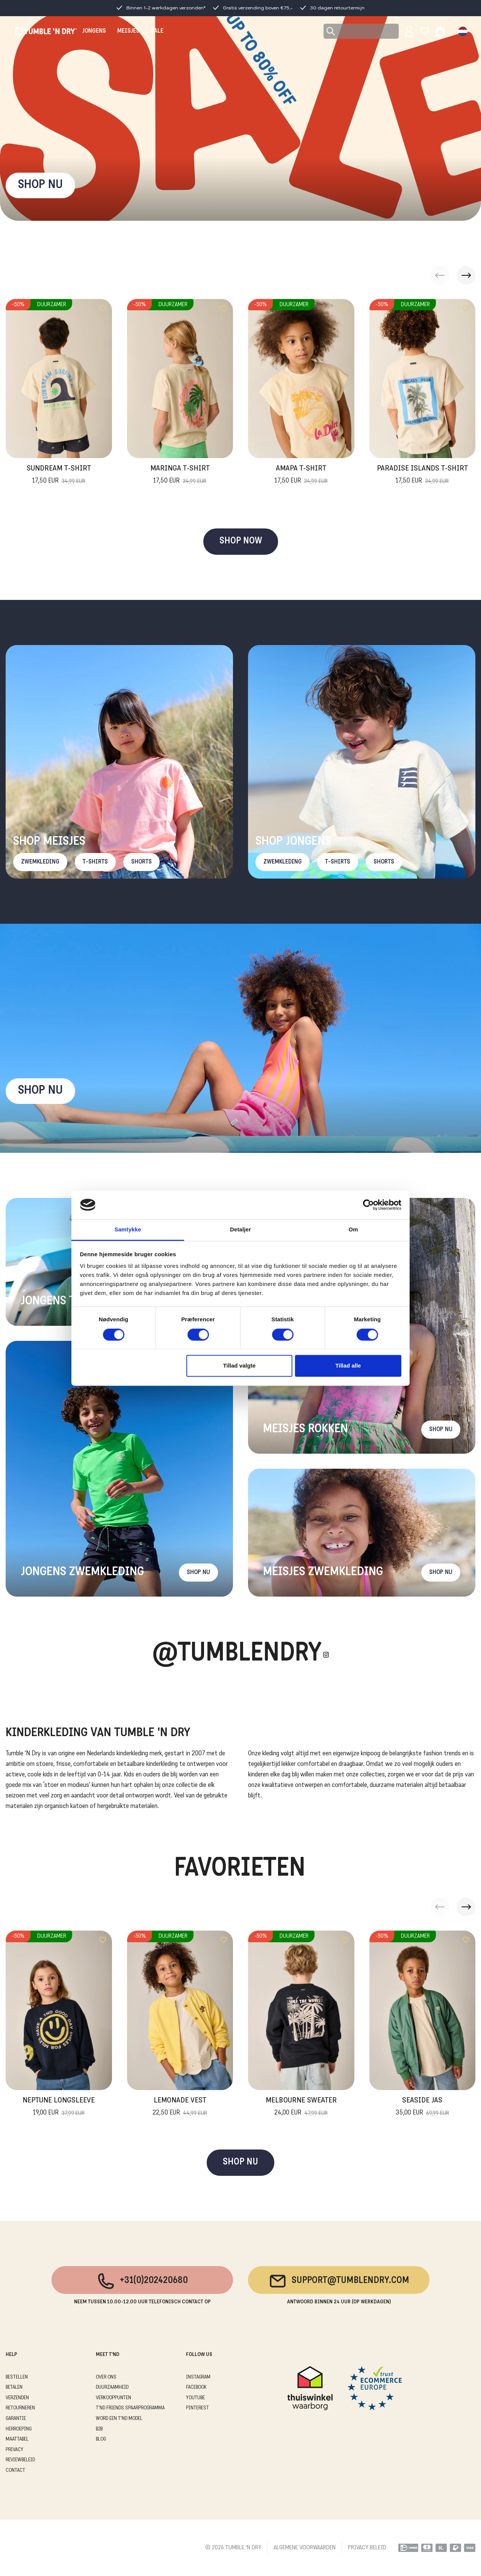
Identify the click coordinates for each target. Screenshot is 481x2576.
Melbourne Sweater (301, 2107)
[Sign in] (409, 31)
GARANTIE (16, 2418)
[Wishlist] (425, 31)
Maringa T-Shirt (180, 475)
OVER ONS (106, 2377)
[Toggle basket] (440, 31)
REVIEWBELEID (20, 2460)
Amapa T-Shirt (301, 475)
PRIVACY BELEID (367, 2548)
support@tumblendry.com (338, 2281)
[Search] (361, 31)
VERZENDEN (17, 2397)
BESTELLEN (17, 2377)
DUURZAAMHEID (112, 2387)
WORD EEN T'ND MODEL (119, 2418)
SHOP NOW (240, 541)
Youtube (195, 2397)
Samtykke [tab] (128, 1230)
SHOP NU (40, 185)
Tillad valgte (239, 1366)
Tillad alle (348, 1366)
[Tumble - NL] (46, 31)
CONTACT (15, 2470)
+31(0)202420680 (142, 2281)
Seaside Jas (422, 2107)
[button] (466, 275)
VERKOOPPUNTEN (113, 2397)
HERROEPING (19, 2429)
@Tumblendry (237, 1654)
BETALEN (14, 2387)
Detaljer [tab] (240, 1230)
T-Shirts (95, 862)
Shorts (141, 862)
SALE (157, 31)
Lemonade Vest (180, 2107)
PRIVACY (14, 2449)
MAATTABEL (17, 2439)
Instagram (198, 2377)
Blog (101, 2439)
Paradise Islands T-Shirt (422, 475)
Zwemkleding (40, 862)
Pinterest (197, 2408)
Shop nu (40, 1091)
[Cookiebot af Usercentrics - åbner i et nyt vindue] (368, 1204)
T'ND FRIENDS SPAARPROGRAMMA (130, 2408)
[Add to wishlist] (102, 308)
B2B (99, 2429)
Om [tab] (353, 1230)
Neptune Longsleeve (59, 2107)
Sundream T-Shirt (59, 475)
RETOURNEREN (20, 2408)
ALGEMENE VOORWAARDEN (305, 2548)
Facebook (196, 2387)
